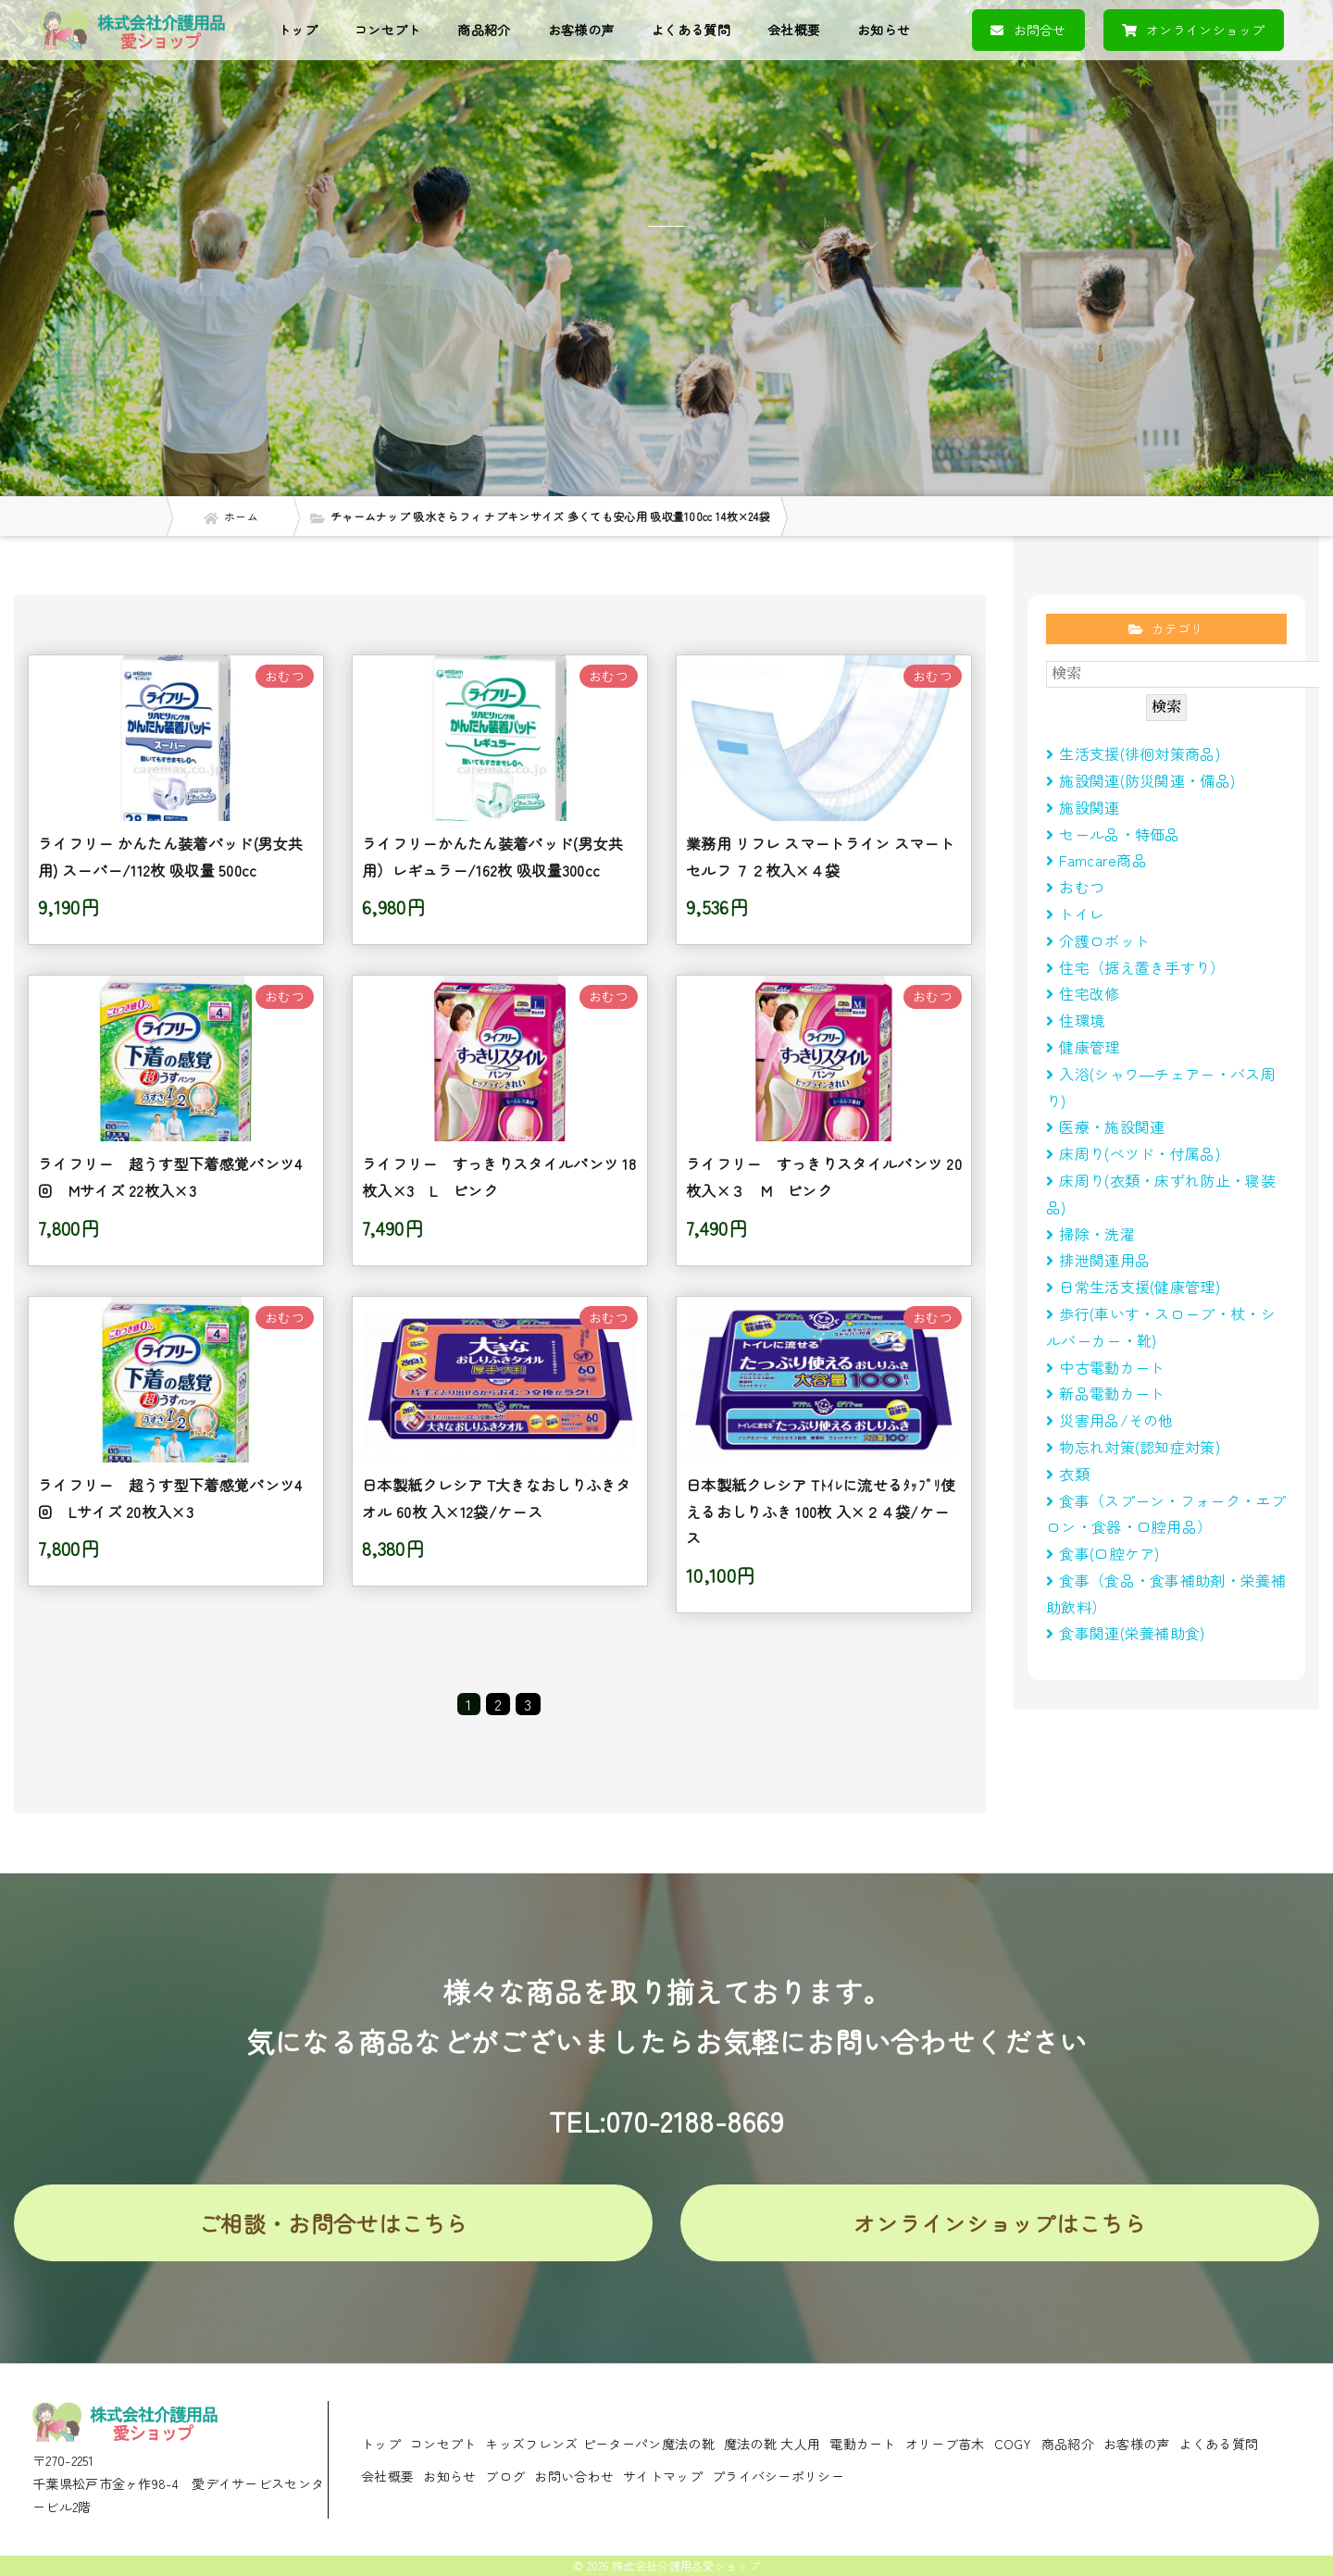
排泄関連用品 (1098, 1260)
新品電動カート (1105, 1393)
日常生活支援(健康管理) (1133, 1287)
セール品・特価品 (1113, 834)
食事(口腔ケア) (1103, 1553)
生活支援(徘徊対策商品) (1133, 753)
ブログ (505, 2476)
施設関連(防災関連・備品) (1140, 780)
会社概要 (793, 29)
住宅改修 (1083, 993)
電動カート (862, 2443)
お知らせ (883, 29)
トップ (298, 29)
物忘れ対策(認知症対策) (1133, 1447)
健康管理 (1083, 1047)
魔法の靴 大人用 (772, 2443)
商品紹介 (483, 29)
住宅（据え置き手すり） (1136, 967)
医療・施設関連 (1105, 1126)
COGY (1013, 2443)
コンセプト (388, 29)
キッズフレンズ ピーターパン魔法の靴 (599, 2443)
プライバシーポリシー (778, 2476)
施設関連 (1083, 807)
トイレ (1075, 913)
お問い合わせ (574, 2476)
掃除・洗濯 (1090, 1234)
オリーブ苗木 (945, 2443)
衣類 (1068, 1473)
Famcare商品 (1096, 860)
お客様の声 (581, 29)
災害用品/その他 (1110, 1420)
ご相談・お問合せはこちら (333, 2223)
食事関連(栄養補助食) (1133, 1633)
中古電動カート (1105, 1367)
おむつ (1075, 887)
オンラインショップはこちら (999, 2223)
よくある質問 (690, 29)
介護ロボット (1098, 940)
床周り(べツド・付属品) (1133, 1153)
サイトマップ (663, 2476)
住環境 (1075, 1020)
